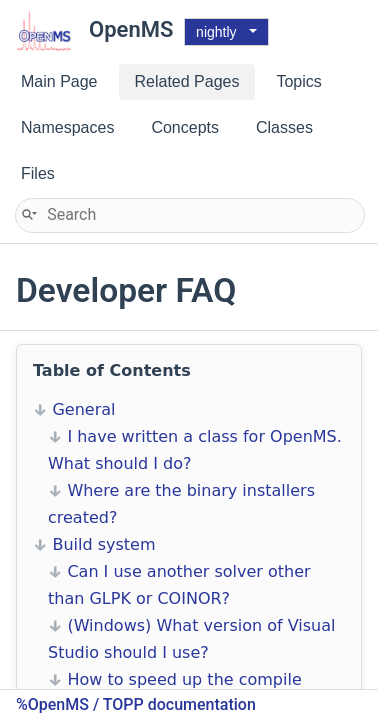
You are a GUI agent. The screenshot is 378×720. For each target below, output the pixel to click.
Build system (103, 544)
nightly (216, 32)
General (83, 409)
